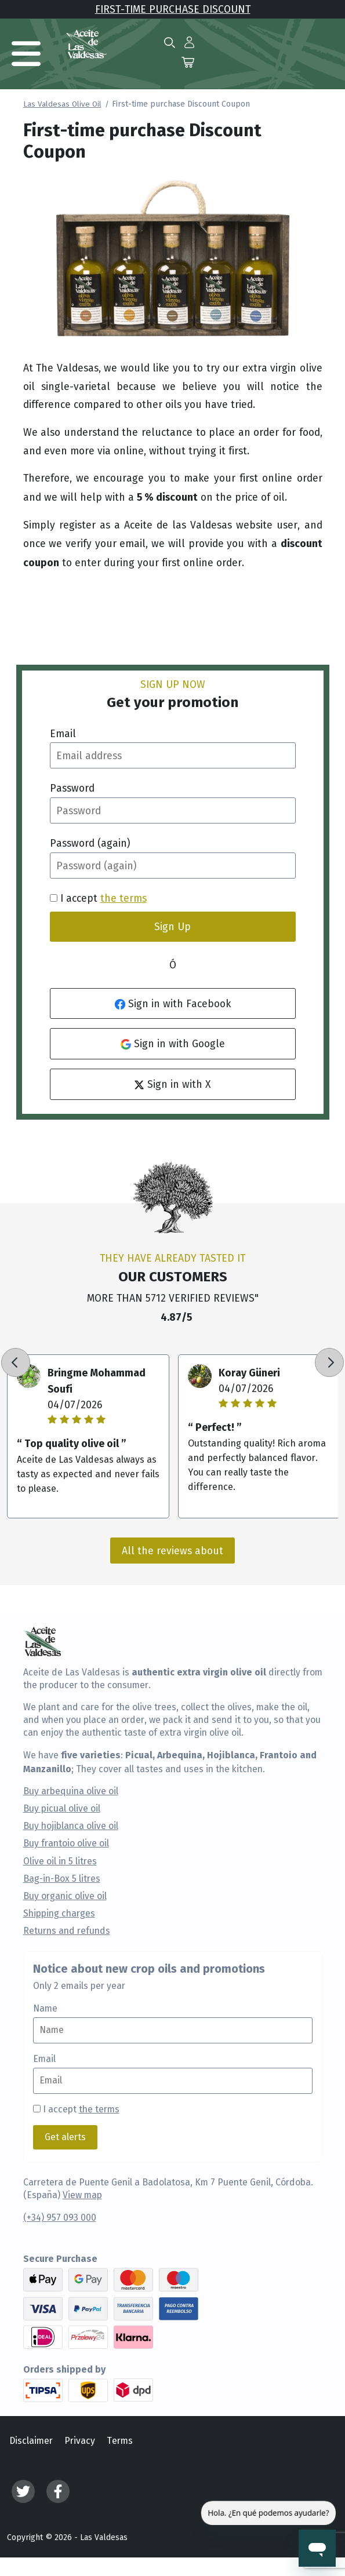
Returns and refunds (66, 1931)
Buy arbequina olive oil (70, 1791)
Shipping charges (59, 1913)
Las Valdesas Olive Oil (62, 104)
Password (72, 788)
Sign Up (172, 926)
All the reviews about (172, 1550)
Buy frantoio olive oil (66, 1843)
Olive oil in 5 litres (60, 1861)
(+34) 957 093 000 (59, 2217)
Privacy (79, 2441)
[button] (189, 41)
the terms (123, 898)
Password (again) (90, 843)
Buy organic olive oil (65, 1896)
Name (45, 2008)
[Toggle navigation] (26, 53)
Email (63, 733)
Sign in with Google (173, 1043)
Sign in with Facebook (173, 1003)
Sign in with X (172, 1084)
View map (82, 2195)
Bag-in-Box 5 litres (61, 1878)
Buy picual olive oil (61, 1808)
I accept (81, 2109)
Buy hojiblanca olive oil (70, 1826)
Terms (120, 2441)
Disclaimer (31, 2441)
